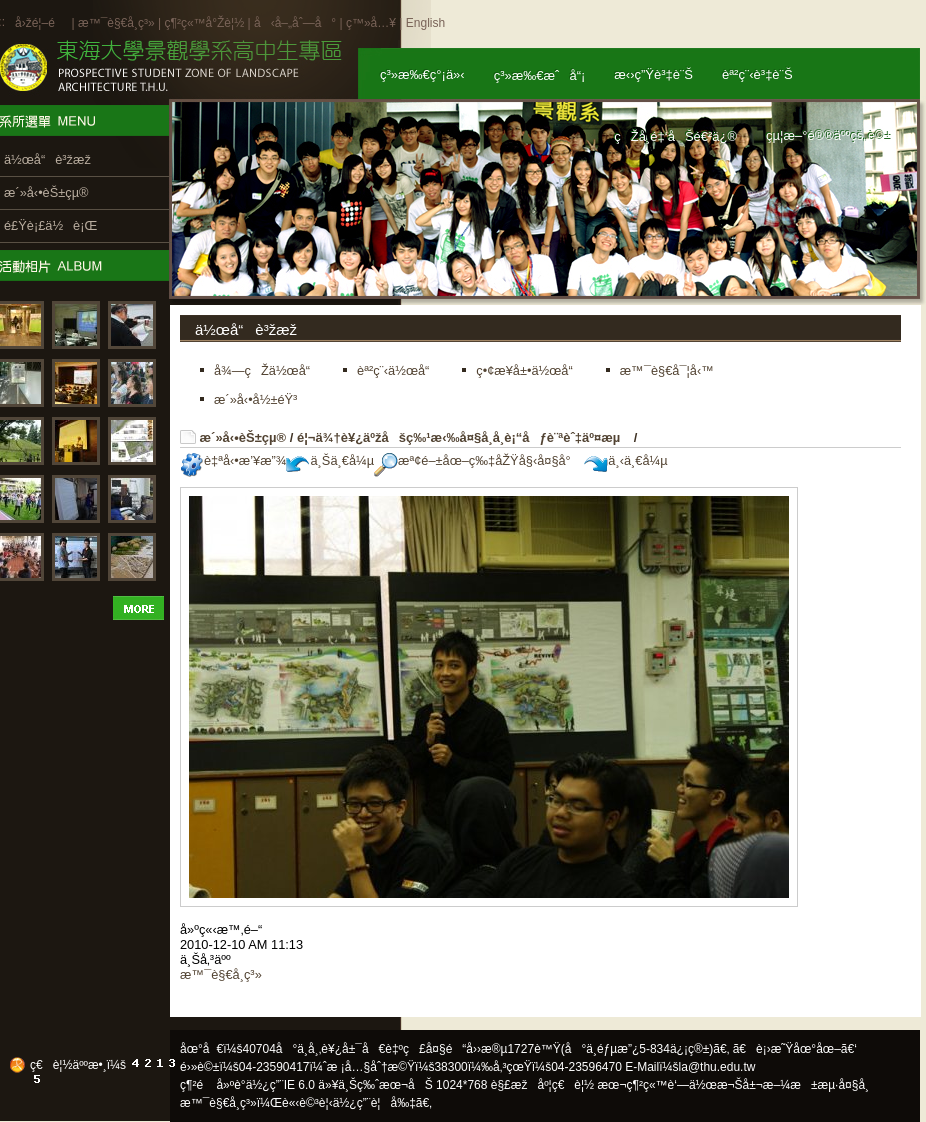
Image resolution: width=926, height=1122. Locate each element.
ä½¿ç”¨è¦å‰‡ (374, 1103)
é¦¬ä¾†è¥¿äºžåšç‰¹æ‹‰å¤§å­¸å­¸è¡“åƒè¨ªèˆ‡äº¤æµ (463, 437)
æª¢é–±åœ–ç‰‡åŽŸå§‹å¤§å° (477, 460)
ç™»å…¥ (371, 23)
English (425, 23)
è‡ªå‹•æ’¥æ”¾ (233, 460)
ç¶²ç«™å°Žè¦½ (204, 23)
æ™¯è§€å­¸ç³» (118, 23)
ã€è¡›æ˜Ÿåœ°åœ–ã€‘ (795, 1049)
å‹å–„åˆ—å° (295, 23)
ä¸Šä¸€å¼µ (330, 460)
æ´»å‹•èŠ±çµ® (243, 437)
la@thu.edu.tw (717, 1067)
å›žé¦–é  (41, 23)
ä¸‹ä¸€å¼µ (625, 460)
